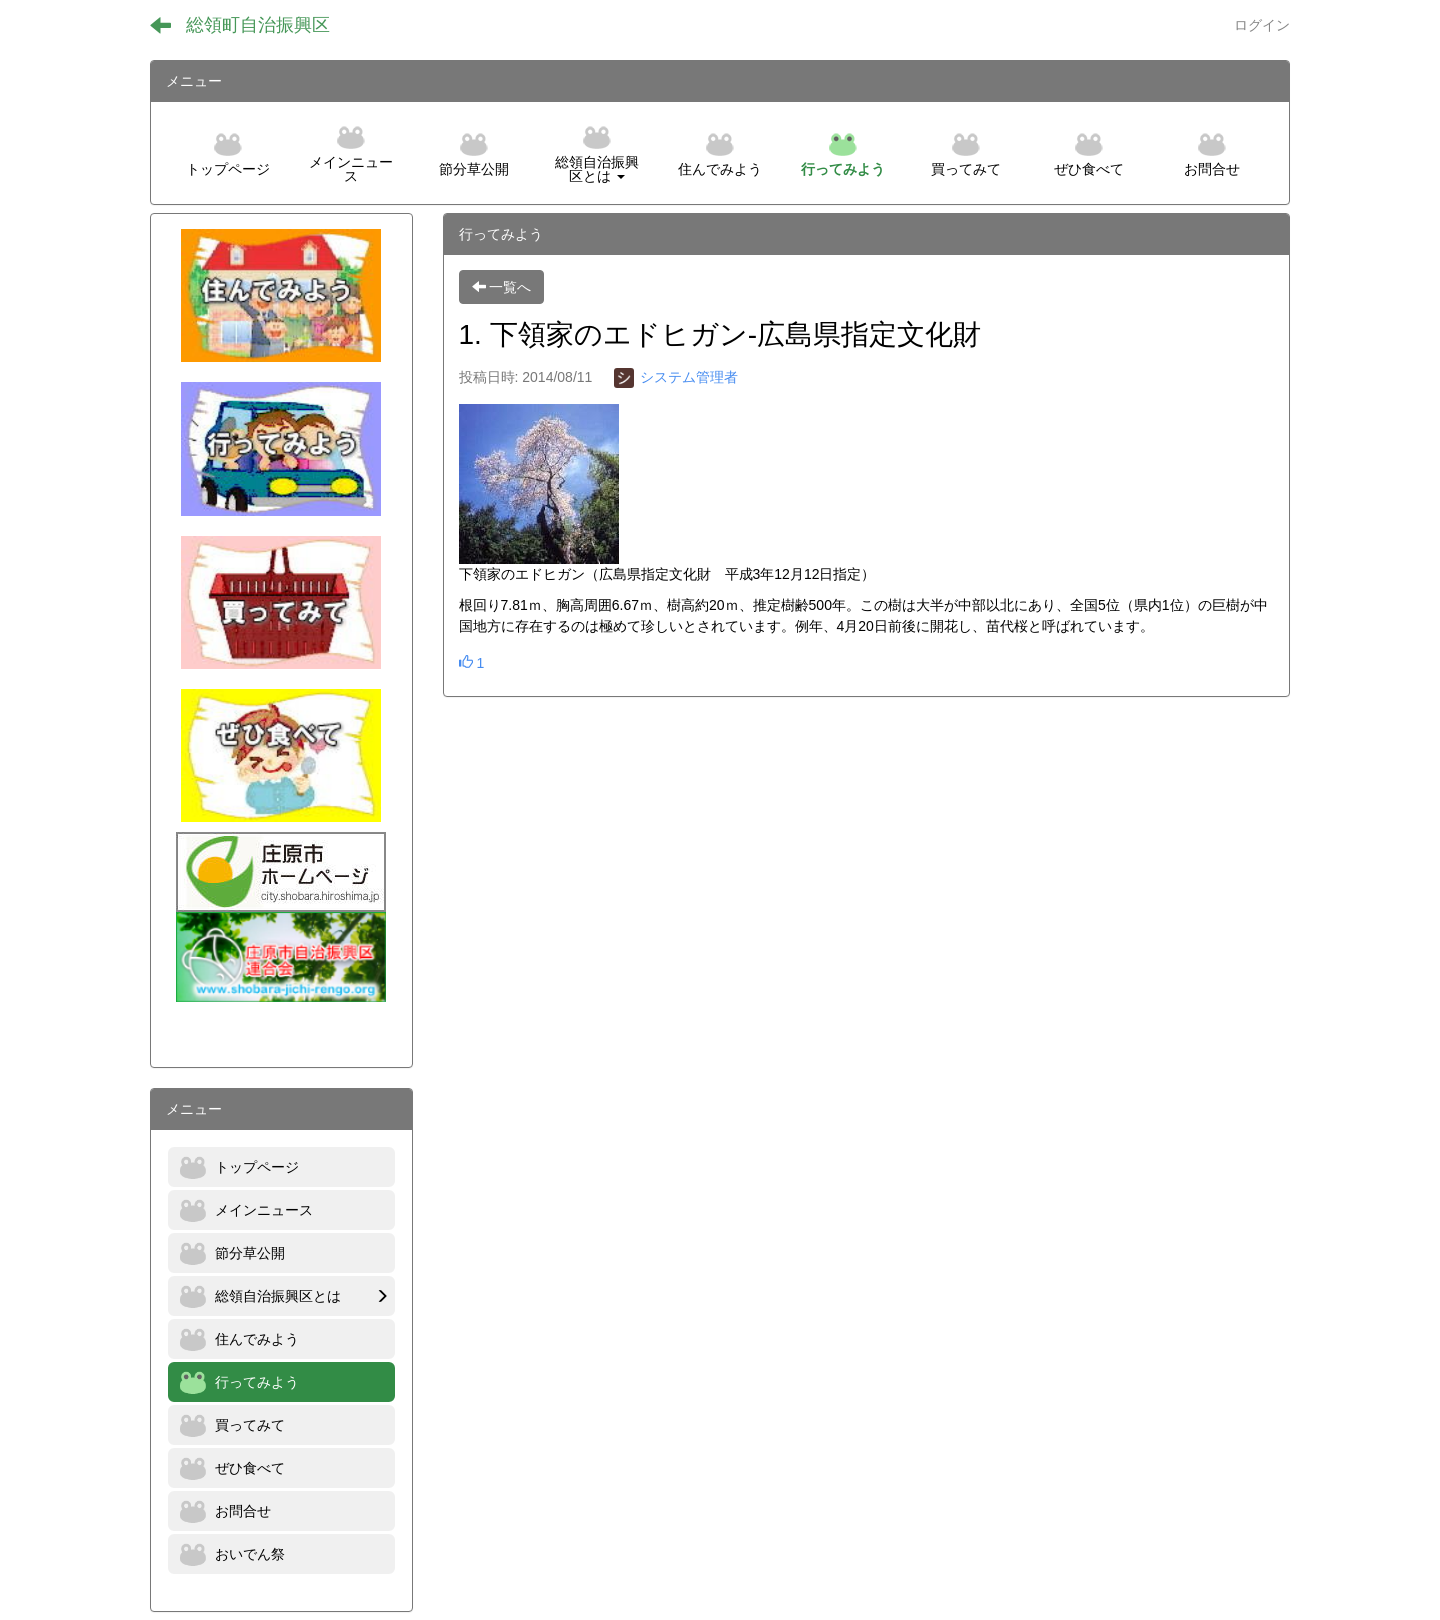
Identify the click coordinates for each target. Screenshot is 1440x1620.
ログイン (1262, 25)
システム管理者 (676, 377)
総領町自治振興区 (258, 25)
